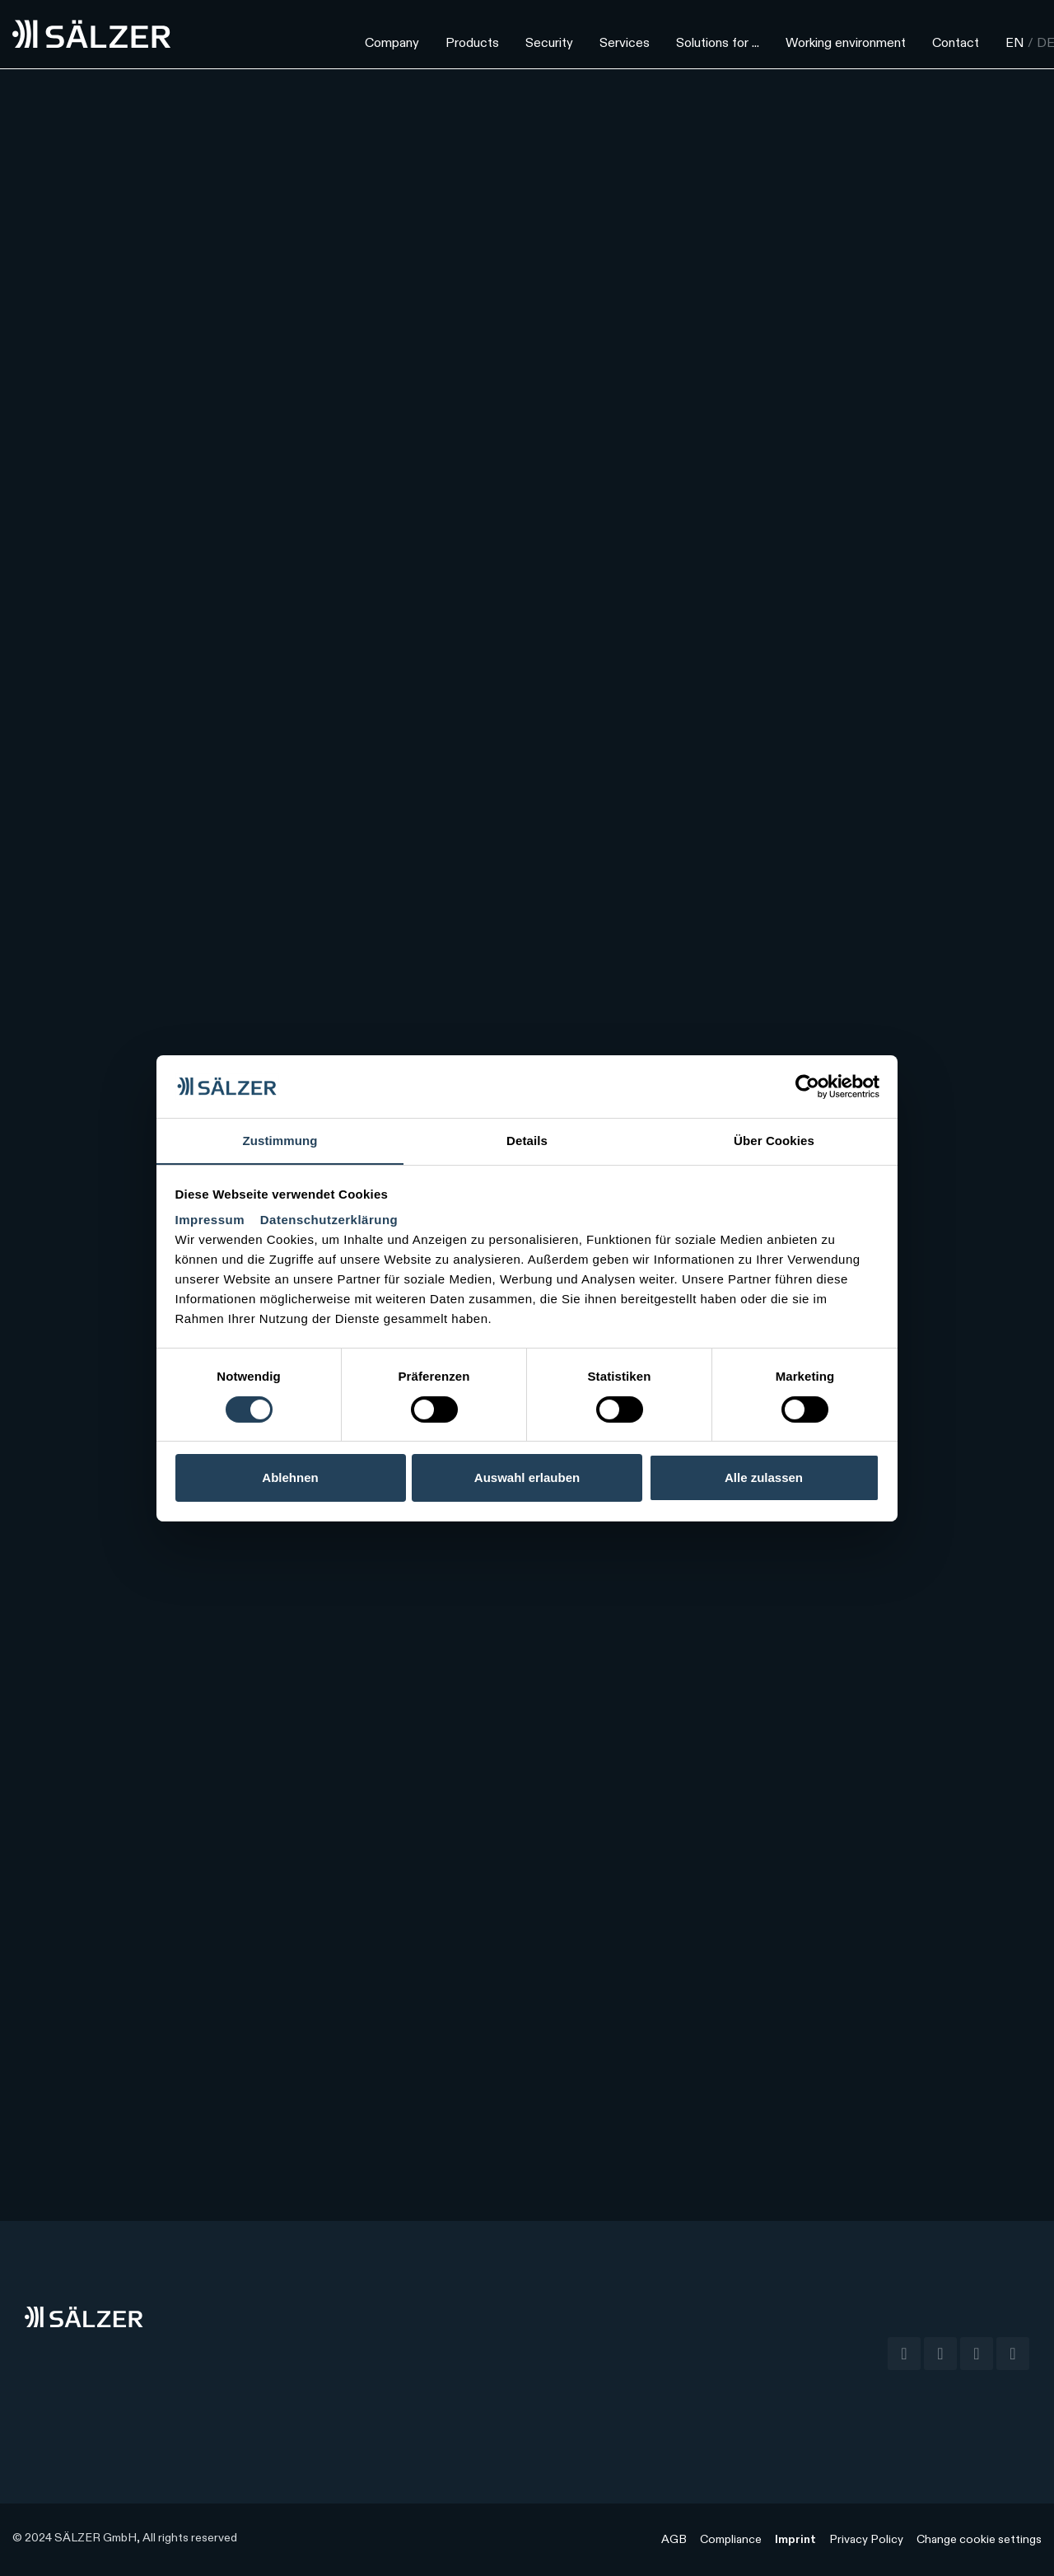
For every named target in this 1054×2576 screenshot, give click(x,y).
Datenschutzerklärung (329, 1220)
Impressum (212, 1220)
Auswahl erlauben (527, 1478)
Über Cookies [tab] (774, 1141)
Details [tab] (527, 1141)
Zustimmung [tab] (280, 1141)
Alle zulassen (764, 1478)
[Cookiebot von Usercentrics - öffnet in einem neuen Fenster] (807, 1085)
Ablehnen (290, 1478)
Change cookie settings (979, 2540)
